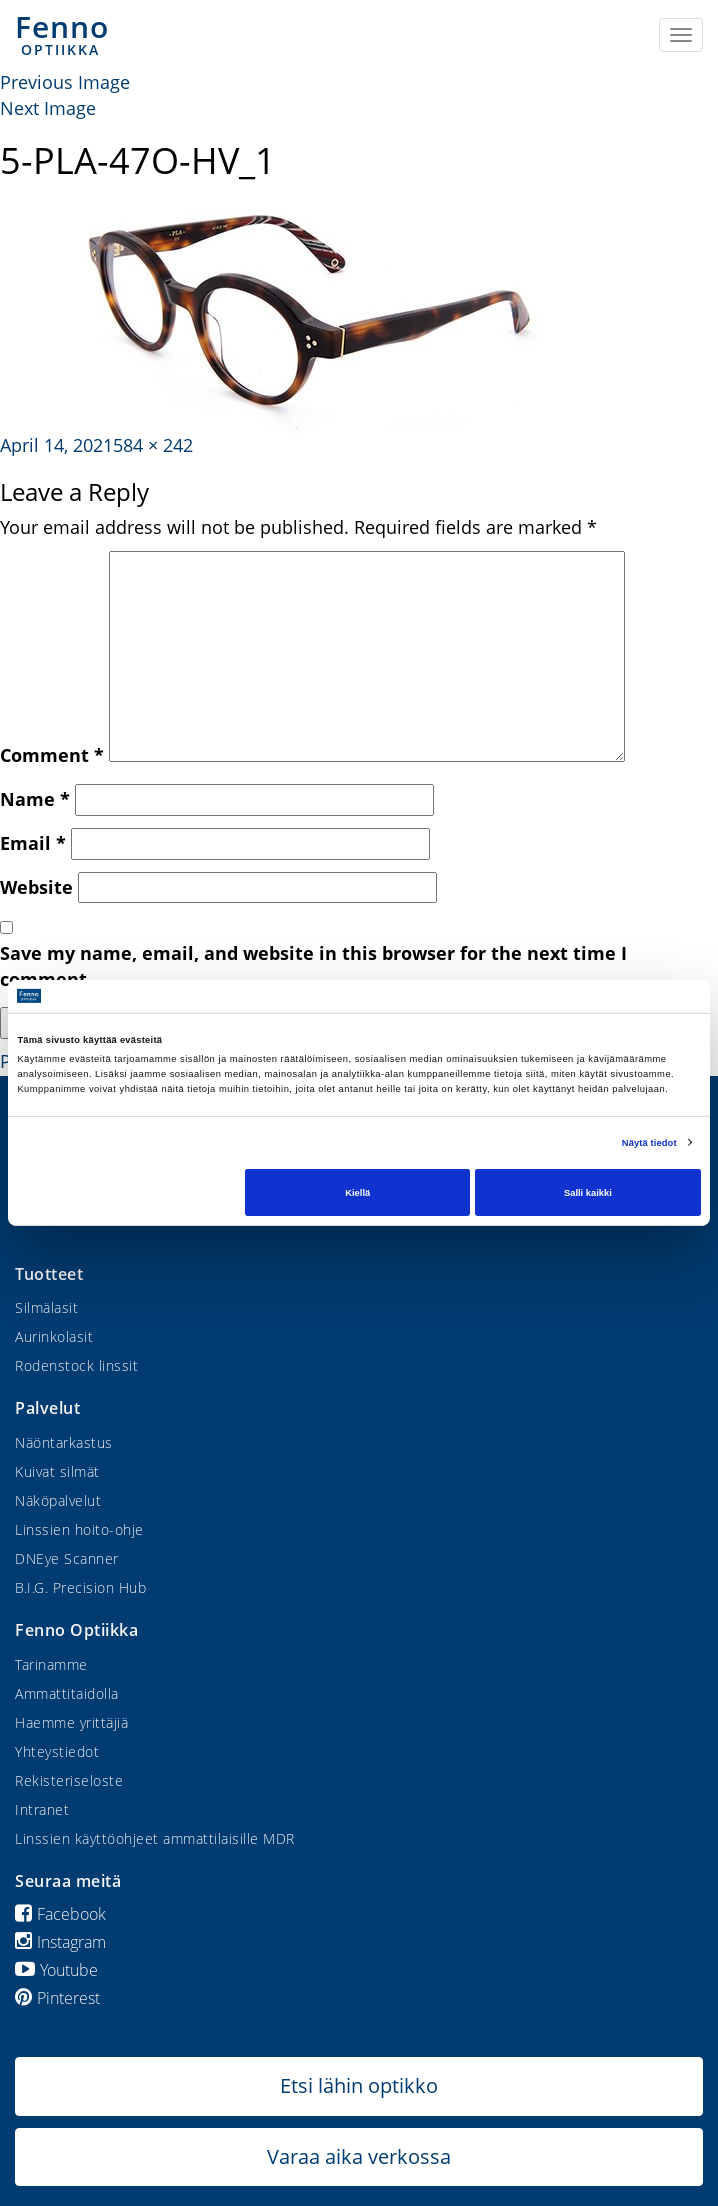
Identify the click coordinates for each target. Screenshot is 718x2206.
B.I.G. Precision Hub (80, 1587)
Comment (52, 755)
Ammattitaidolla (67, 1693)
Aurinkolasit (54, 1336)
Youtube (56, 1970)
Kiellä (357, 1192)
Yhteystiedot (57, 1751)
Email (33, 843)
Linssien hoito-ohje (79, 1529)
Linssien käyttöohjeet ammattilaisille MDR (155, 1838)
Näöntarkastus (64, 1442)
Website (36, 887)
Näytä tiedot (649, 1143)
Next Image (48, 108)
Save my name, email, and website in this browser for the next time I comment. (313, 966)
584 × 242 (153, 445)
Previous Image (65, 82)
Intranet (42, 1809)
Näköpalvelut (58, 1500)
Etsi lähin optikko (359, 2085)
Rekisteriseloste (69, 1780)
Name (35, 799)
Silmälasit (46, 1307)
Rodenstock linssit (76, 1365)
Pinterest (57, 1998)
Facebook (60, 1914)
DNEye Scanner (67, 1558)
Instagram (60, 1942)
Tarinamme (51, 1664)
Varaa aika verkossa (359, 2156)
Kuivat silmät (57, 1471)
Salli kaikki (588, 1192)
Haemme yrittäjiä (71, 1722)
